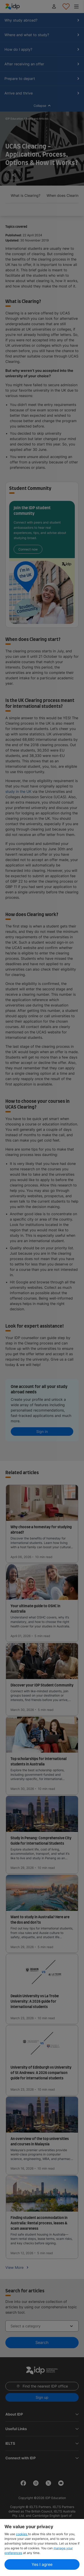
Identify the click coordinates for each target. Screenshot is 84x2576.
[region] (42, 2547)
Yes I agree (42, 2564)
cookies (22, 2534)
